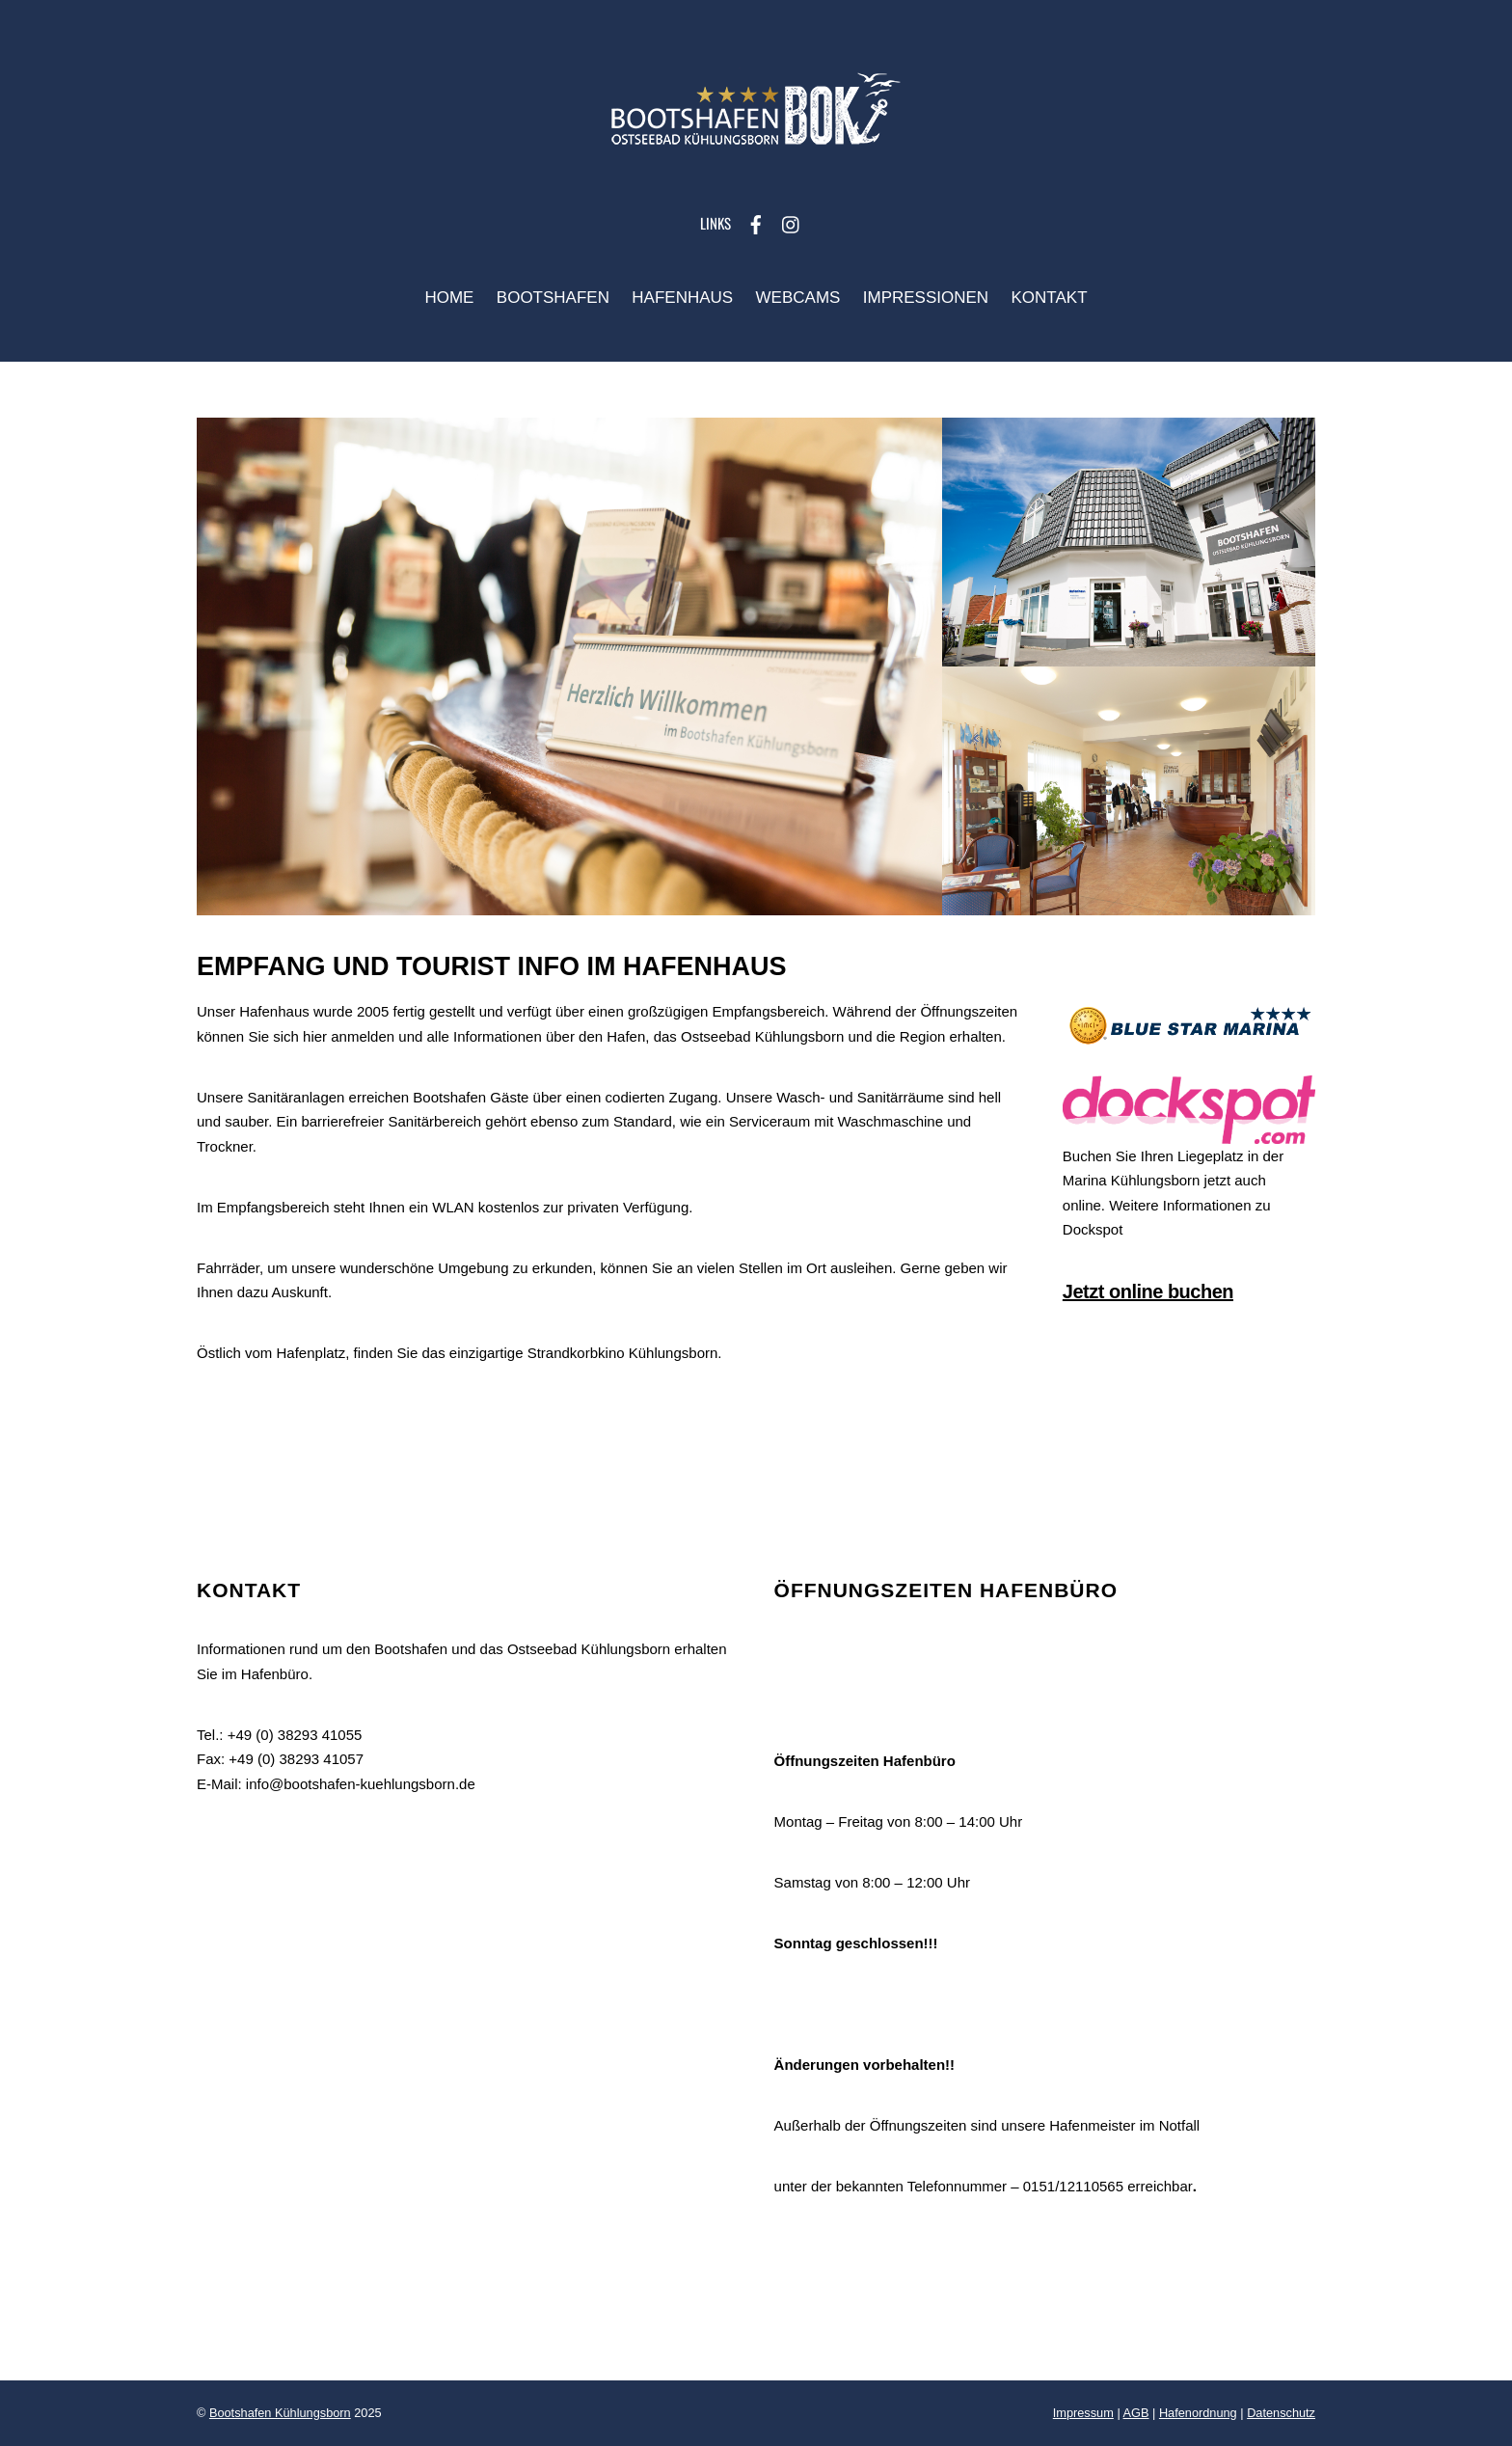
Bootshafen (553, 297)
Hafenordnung (1198, 2412)
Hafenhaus (682, 297)
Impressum (1083, 2412)
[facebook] (756, 222)
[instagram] (791, 222)
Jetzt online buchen (1148, 1291)
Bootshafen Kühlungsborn (280, 2412)
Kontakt (1050, 297)
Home (448, 297)
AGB (1136, 2412)
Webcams (798, 297)
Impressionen (925, 297)
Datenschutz (1281, 2412)
